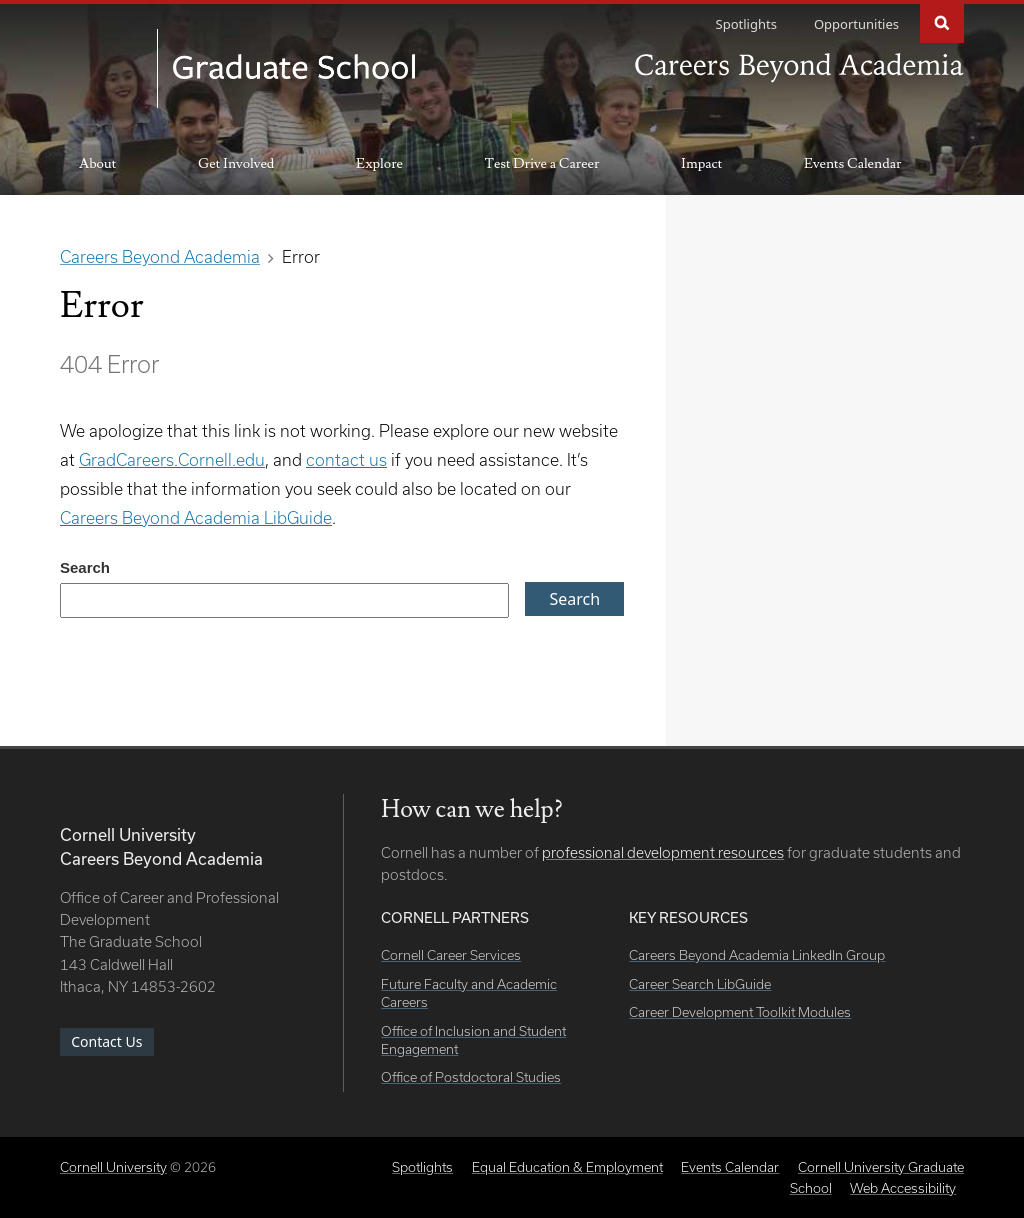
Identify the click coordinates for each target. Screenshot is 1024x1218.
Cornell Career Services (451, 955)
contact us (346, 459)
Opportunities (856, 24)
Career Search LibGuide (700, 984)
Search (942, 21)
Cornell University (113, 1167)
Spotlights (746, 24)
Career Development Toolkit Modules (740, 1012)
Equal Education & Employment (567, 1167)
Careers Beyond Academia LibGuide (196, 517)
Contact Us (106, 1041)
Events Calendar (852, 164)
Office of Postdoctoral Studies (471, 1077)
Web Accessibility (903, 1188)
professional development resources (663, 852)
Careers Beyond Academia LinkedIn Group (757, 955)
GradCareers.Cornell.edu (172, 459)
